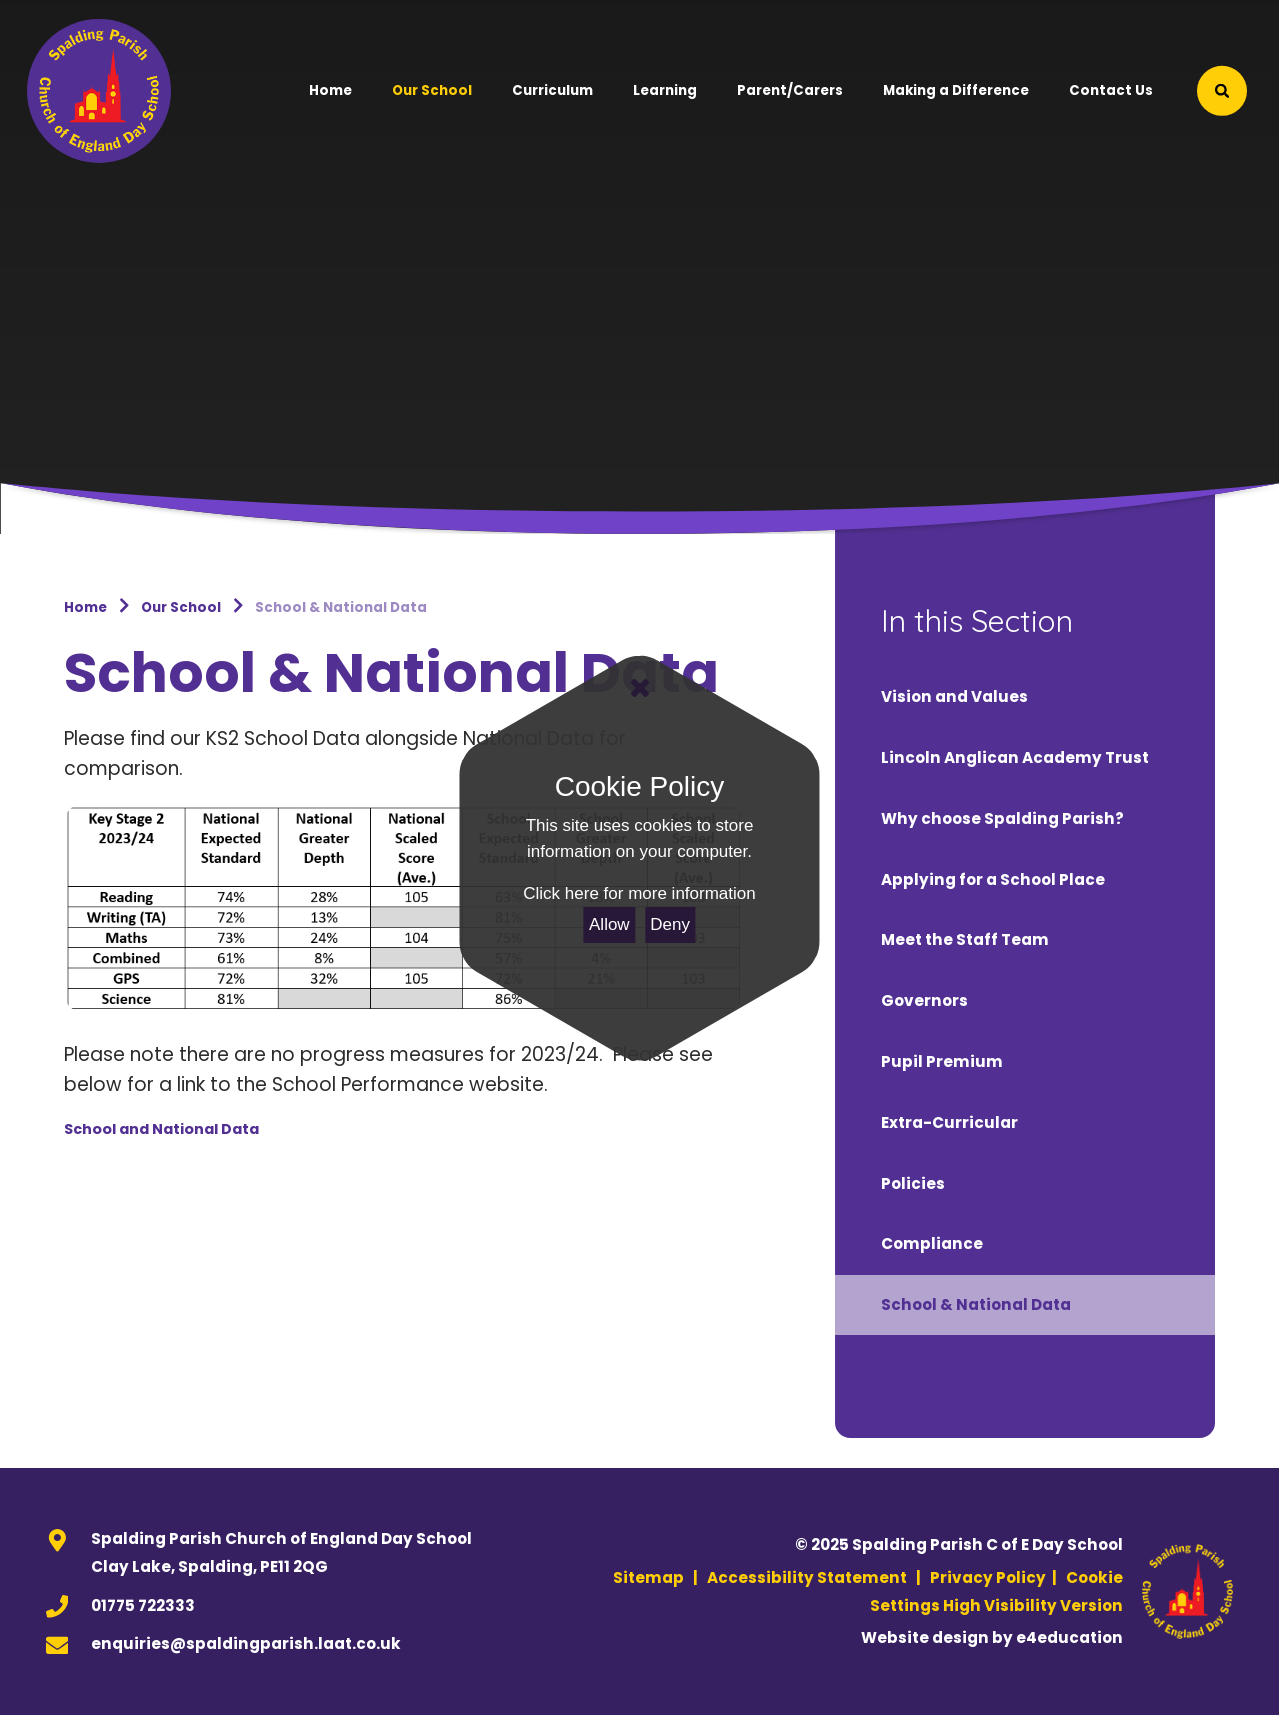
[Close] (639, 688)
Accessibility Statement (807, 1577)
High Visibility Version (1033, 1605)
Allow (609, 924)
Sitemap (648, 1577)
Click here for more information (639, 893)
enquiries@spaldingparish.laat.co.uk (246, 1643)
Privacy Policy (988, 1577)
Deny (670, 924)
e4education (1069, 1637)
